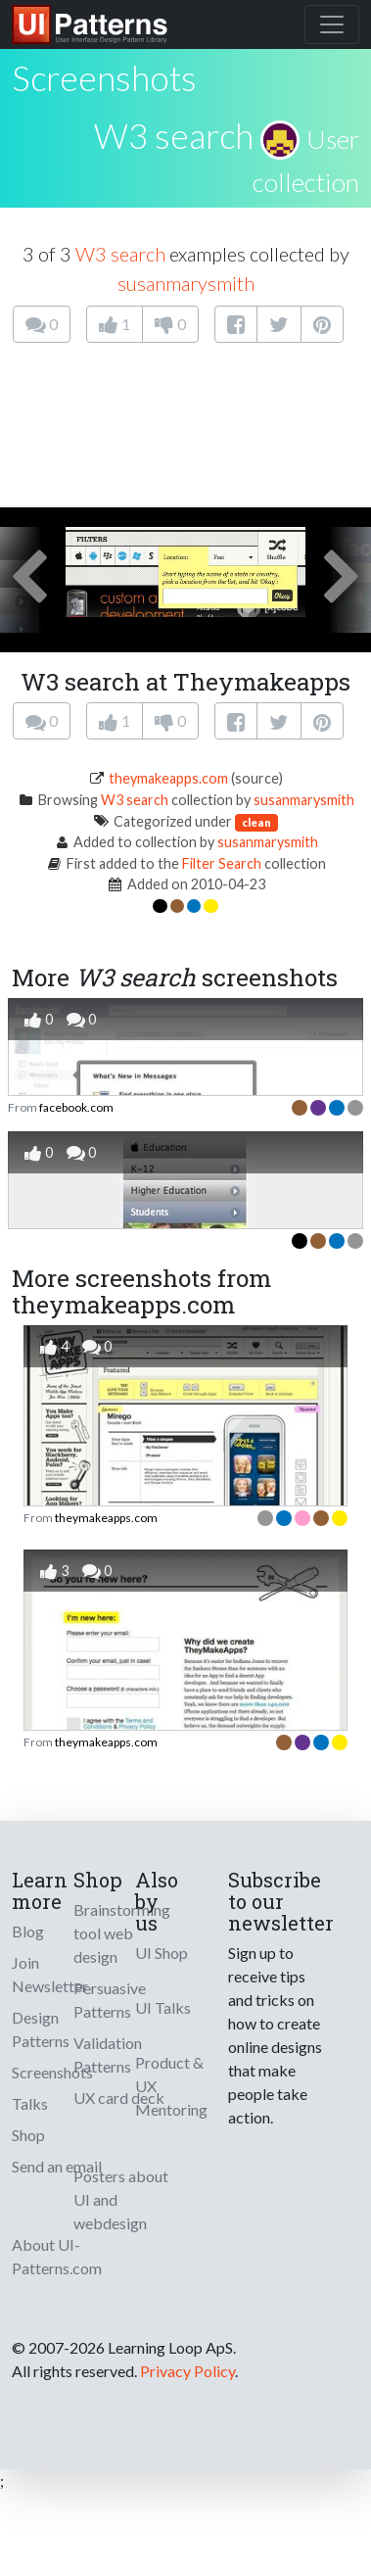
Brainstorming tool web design (121, 1933)
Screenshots (52, 2072)
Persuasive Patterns (109, 2000)
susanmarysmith (186, 283)
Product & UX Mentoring (171, 2086)
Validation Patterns (107, 2054)
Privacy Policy (187, 2370)
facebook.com (76, 1107)
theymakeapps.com (168, 778)
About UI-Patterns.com (57, 2256)
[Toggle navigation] (331, 24)
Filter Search (221, 863)
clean (256, 822)
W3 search (174, 135)
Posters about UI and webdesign (120, 2199)
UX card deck (118, 2097)
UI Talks (163, 2007)
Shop (28, 2134)
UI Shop (161, 1952)
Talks (30, 2103)
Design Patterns (41, 2029)
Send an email (57, 2166)
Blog (28, 1931)
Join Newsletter (50, 1974)
